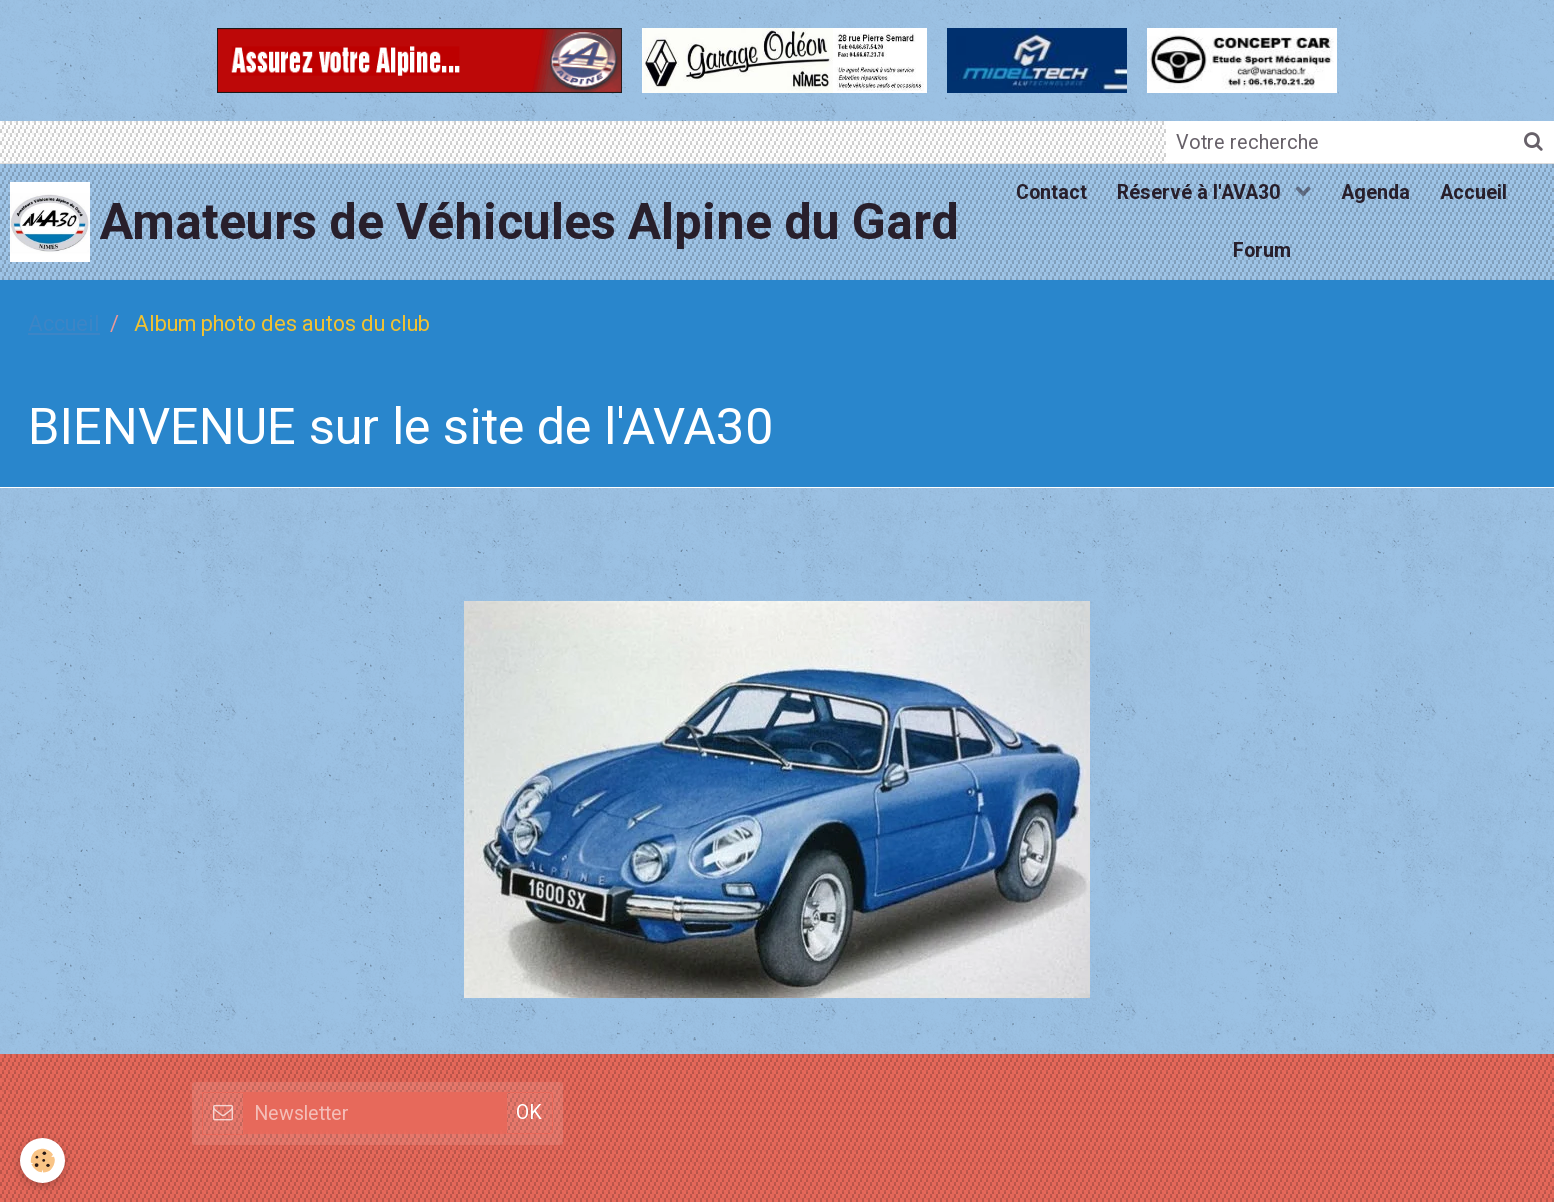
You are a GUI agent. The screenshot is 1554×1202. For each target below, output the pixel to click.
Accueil (1473, 192)
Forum (1262, 250)
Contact (1051, 192)
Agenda (1375, 192)
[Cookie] (42, 1160)
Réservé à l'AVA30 (1201, 192)
